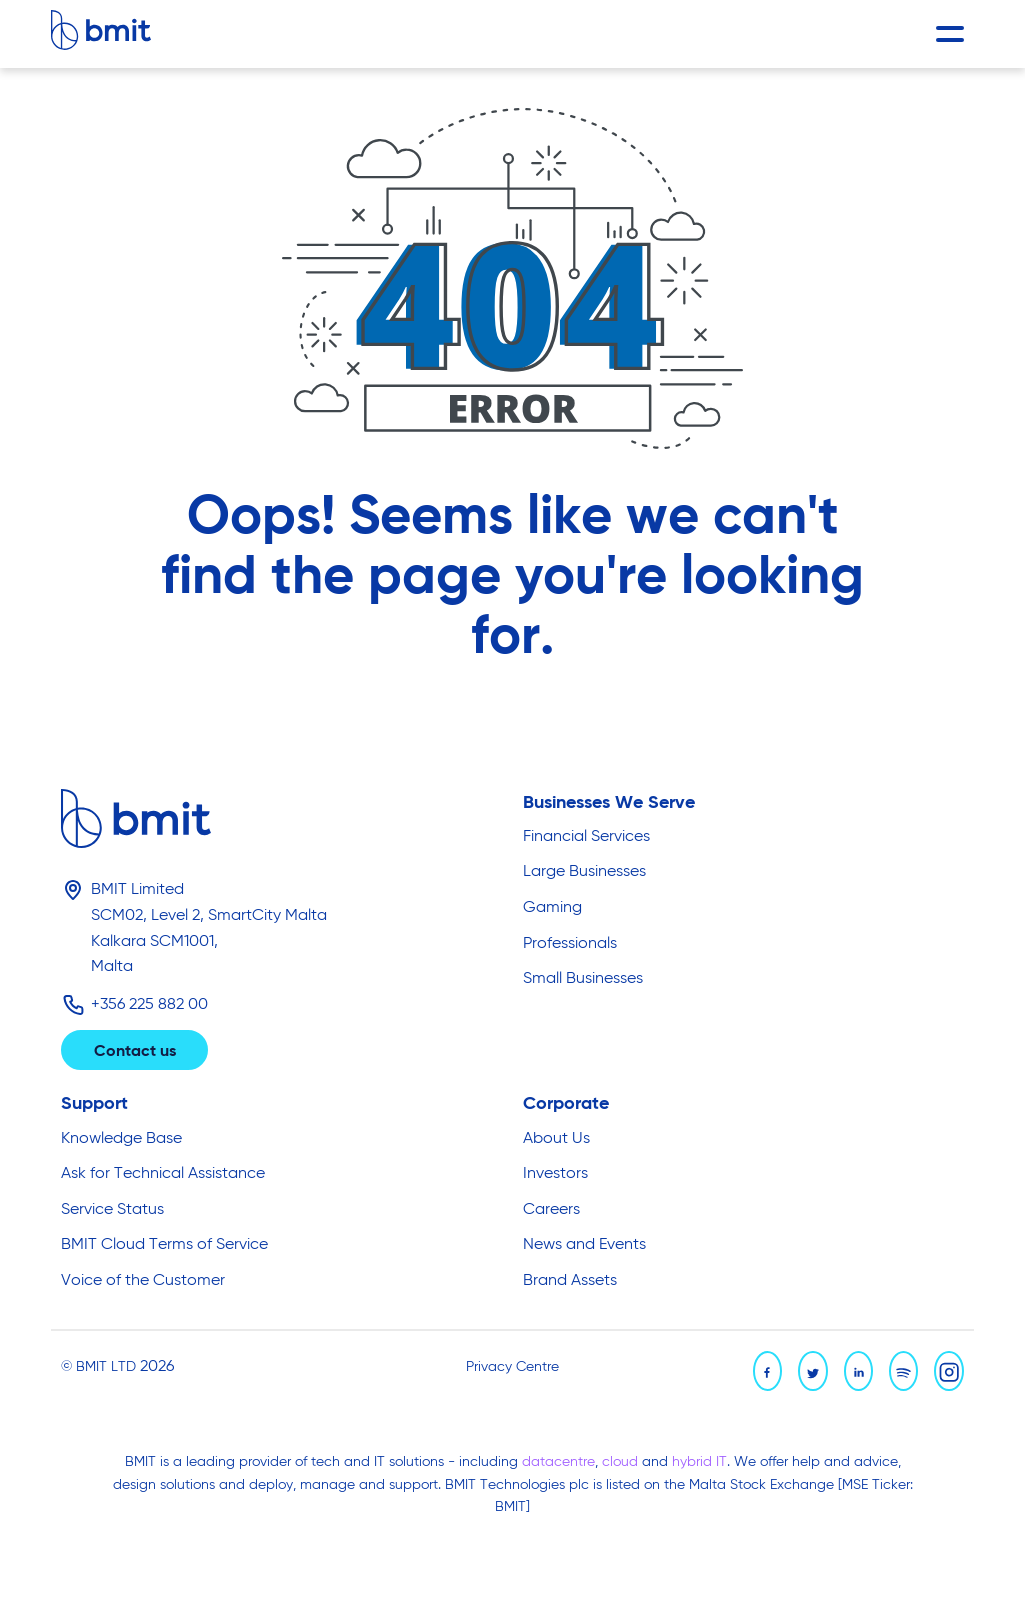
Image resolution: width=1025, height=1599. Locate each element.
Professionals (570, 944)
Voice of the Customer (143, 1281)
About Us (556, 1139)
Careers (551, 1210)
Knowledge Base (121, 1139)
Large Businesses (584, 872)
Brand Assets (570, 1281)
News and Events (584, 1245)
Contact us (135, 1052)
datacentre (558, 1462)
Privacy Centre (512, 1367)
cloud (622, 1462)
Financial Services (586, 837)
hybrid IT (699, 1462)
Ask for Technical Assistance (163, 1174)
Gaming (552, 908)
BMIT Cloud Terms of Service (164, 1245)
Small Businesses (583, 979)
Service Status (112, 1210)
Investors (555, 1174)
